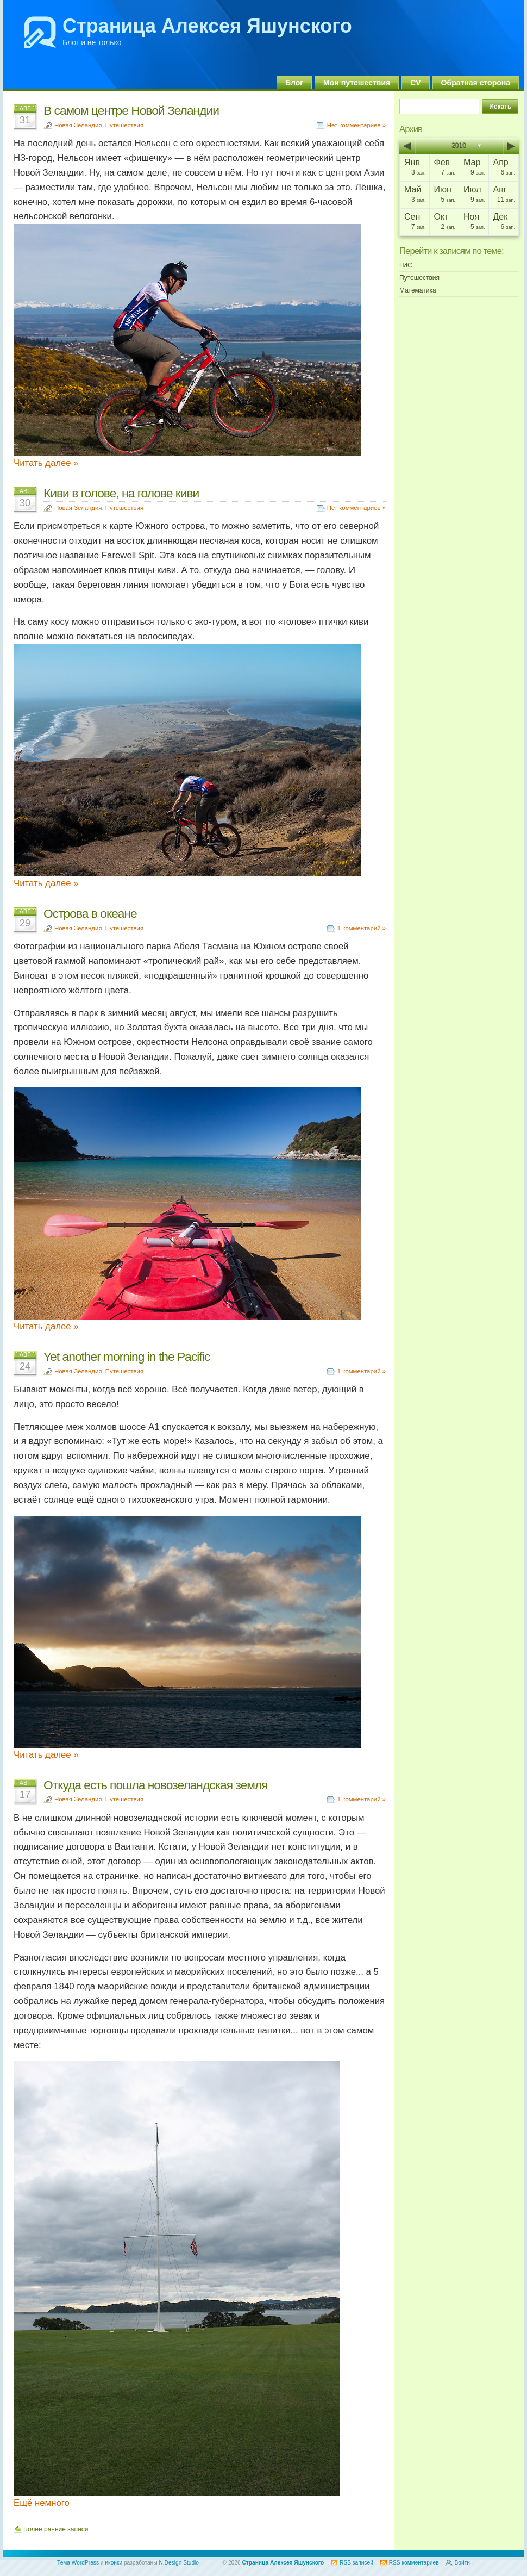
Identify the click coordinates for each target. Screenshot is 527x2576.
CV (415, 82)
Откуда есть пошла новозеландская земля (155, 1785)
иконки (113, 2563)
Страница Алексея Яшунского (207, 26)
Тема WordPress (78, 2563)
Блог (294, 82)
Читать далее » (46, 463)
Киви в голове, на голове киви (121, 493)
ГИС (405, 265)
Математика (417, 290)
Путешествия (124, 125)
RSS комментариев (414, 2563)
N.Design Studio (179, 2563)
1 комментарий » (361, 928)
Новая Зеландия (78, 125)
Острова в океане (90, 913)
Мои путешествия (356, 82)
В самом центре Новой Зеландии (131, 110)
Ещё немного (42, 2503)
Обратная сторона (475, 82)
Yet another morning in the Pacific (126, 1356)
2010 (459, 146)
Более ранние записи (55, 2529)
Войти (462, 2563)
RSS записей (356, 2563)
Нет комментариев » (356, 125)
